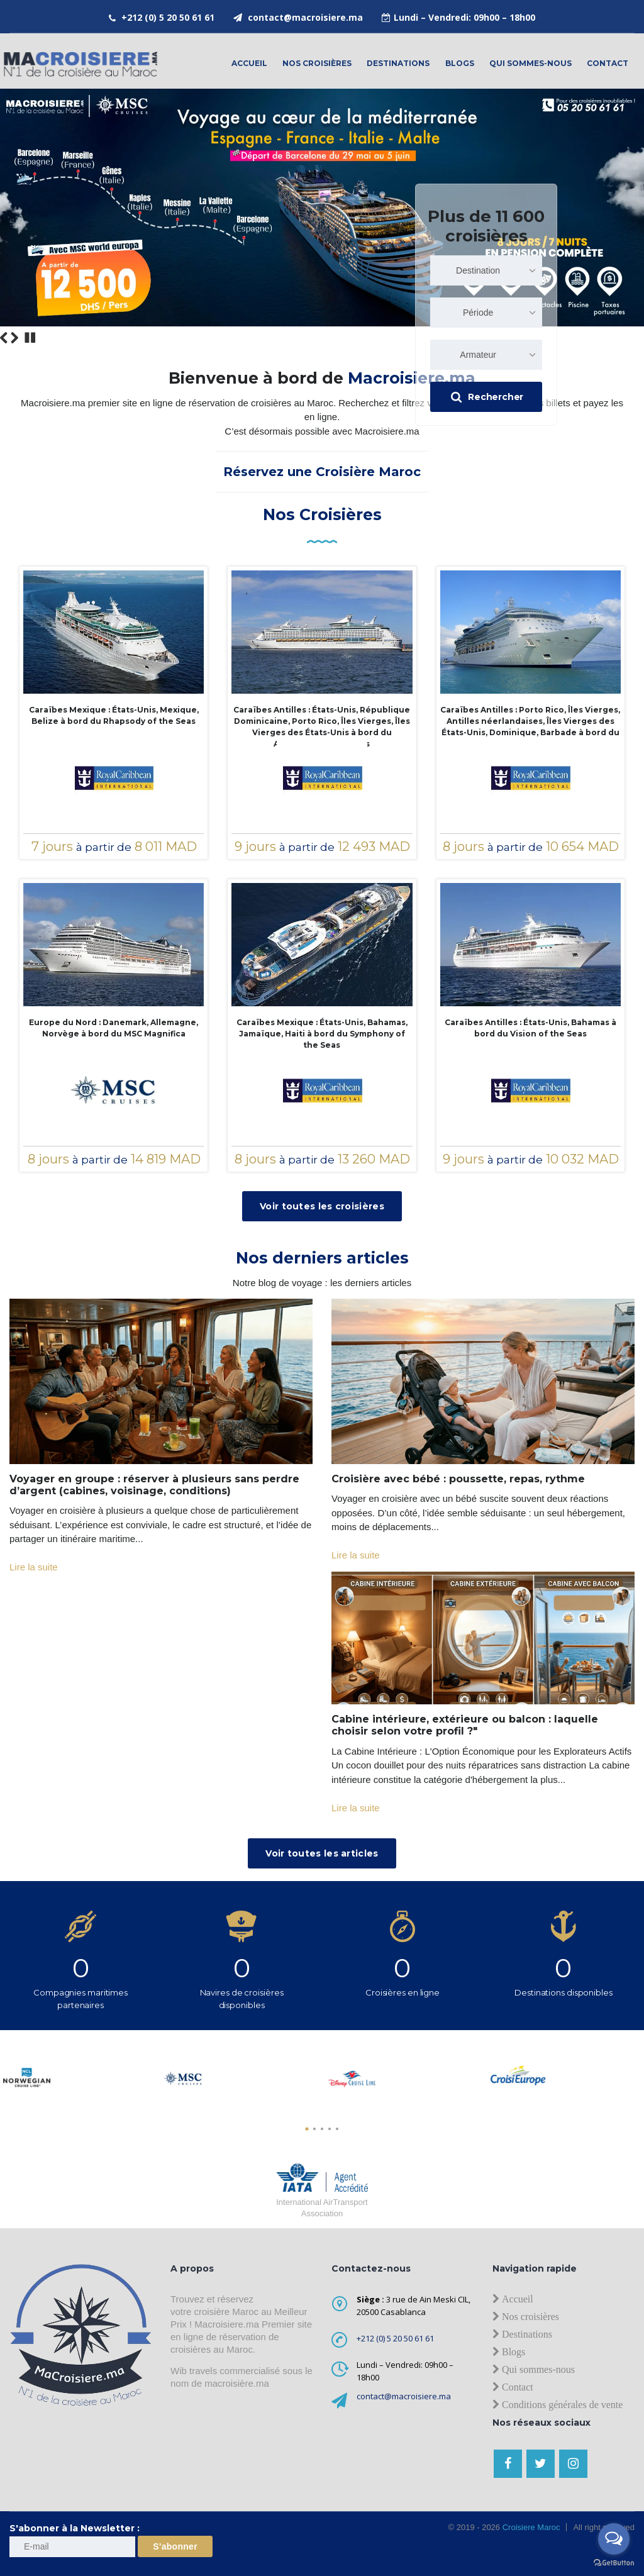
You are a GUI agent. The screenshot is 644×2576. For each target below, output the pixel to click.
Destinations (398, 63)
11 (630, 337)
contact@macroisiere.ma (305, 17)
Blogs (459, 63)
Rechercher (486, 396)
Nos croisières (317, 63)
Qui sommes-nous (530, 63)
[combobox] (486, 270)
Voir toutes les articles (321, 1853)
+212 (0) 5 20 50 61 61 (167, 17)
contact (607, 63)
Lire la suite (33, 1567)
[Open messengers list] (614, 2539)
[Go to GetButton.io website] (614, 2563)
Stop (30, 337)
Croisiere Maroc (530, 2527)
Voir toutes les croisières (322, 1206)
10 (620, 337)
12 (639, 337)
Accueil (249, 63)
